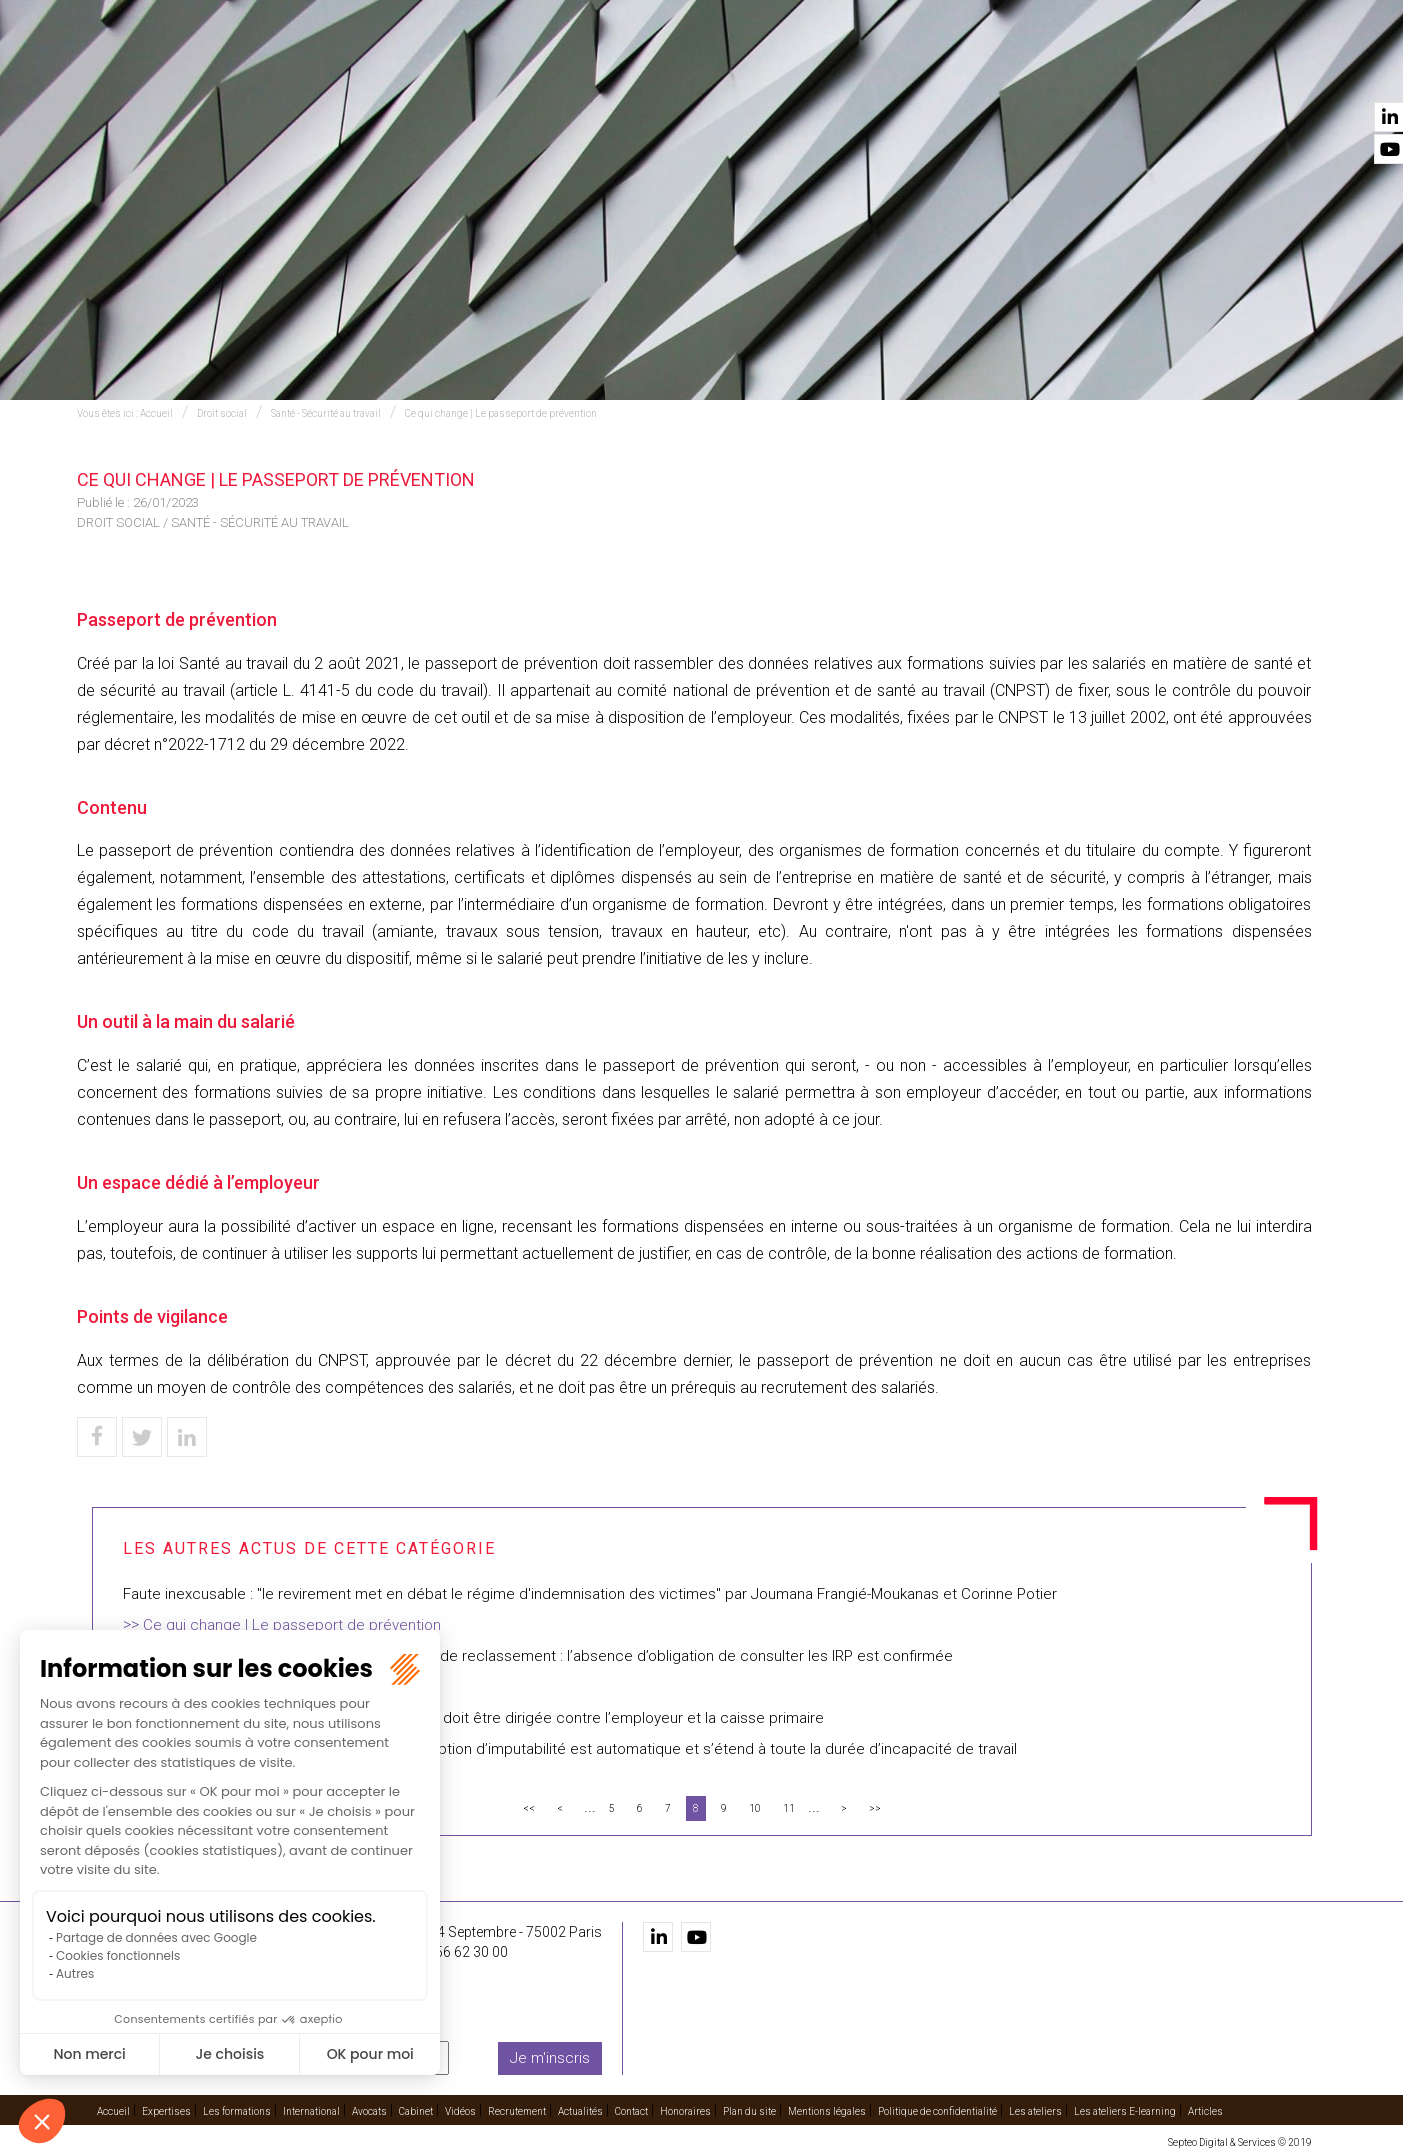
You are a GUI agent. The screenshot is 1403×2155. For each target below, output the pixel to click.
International (710, 71)
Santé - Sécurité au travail (326, 413)
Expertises (458, 71)
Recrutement (1071, 71)
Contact (1279, 71)
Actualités (1184, 71)
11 (789, 1808)
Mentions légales (827, 2111)
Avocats (817, 71)
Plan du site (749, 2111)
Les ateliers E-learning (1125, 2111)
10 (755, 1808)
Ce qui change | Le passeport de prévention (501, 413)
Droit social (222, 413)
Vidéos (974, 71)
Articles (1205, 2111)
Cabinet (899, 71)
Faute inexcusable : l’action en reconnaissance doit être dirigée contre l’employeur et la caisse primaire (473, 1718)
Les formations (578, 71)
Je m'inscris (550, 2058)
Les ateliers (1035, 2111)
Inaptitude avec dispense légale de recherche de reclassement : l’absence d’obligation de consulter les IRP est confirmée (538, 1656)
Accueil (369, 71)
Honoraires (685, 2111)
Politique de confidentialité (937, 2111)
